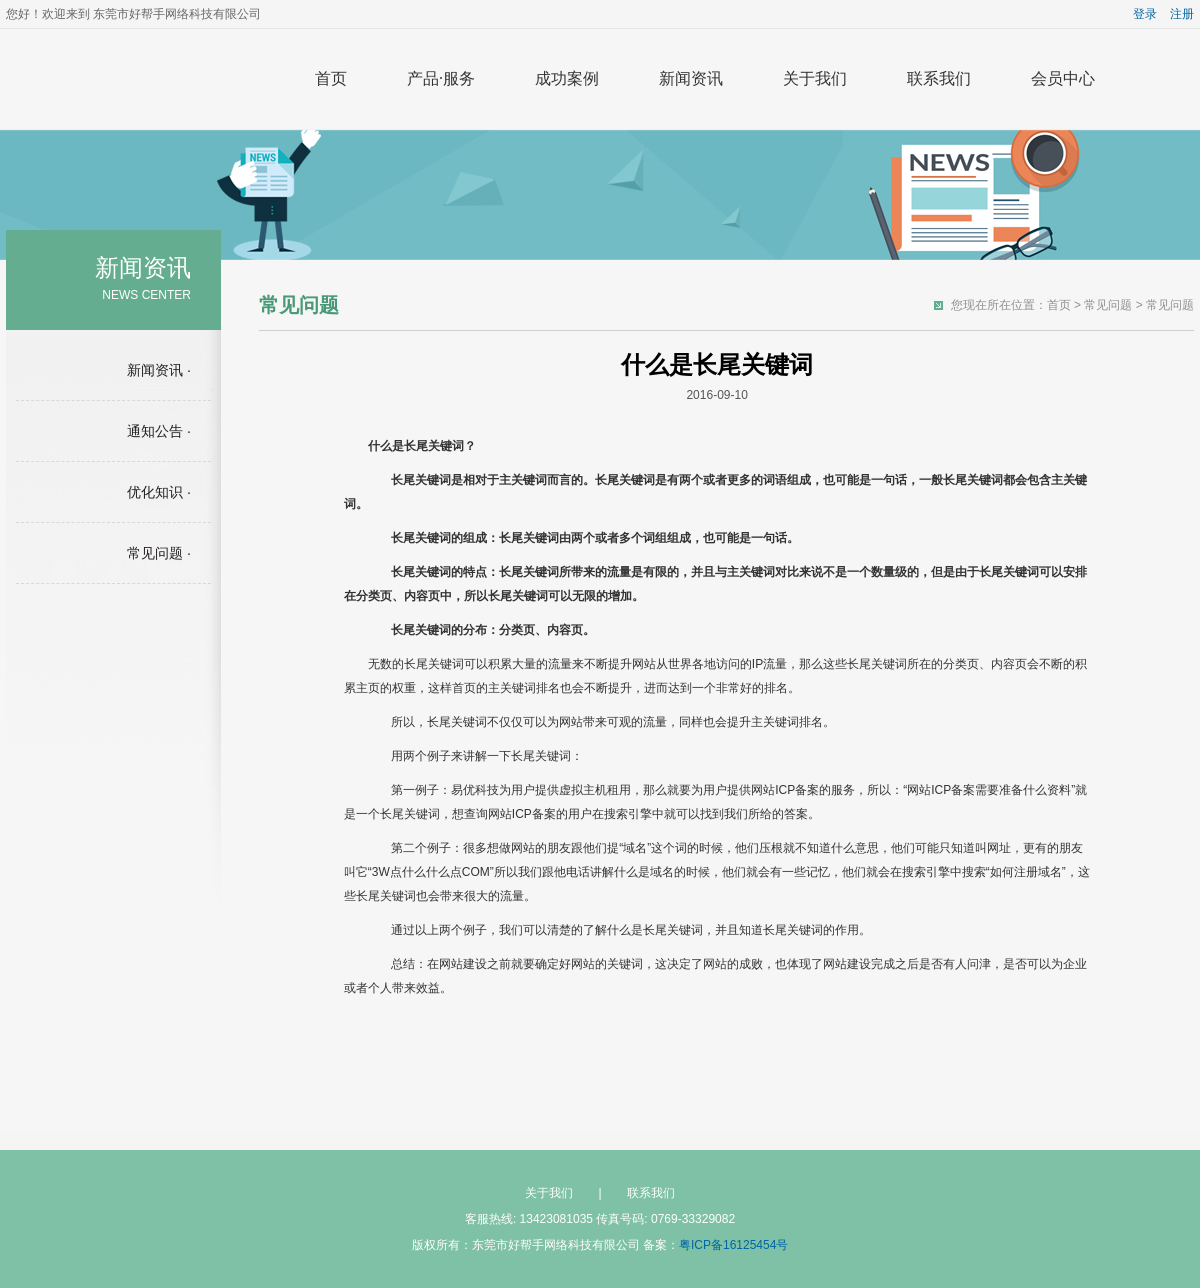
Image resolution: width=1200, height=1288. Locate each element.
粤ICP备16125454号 (733, 1245)
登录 (1145, 14)
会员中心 (1063, 78)
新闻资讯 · (159, 370)
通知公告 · (159, 431)
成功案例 (567, 78)
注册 (1182, 14)
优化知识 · (159, 492)
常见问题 (1108, 305)
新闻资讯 (691, 78)
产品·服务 (441, 78)
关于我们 (815, 78)
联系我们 (939, 78)
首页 (331, 78)
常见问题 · (159, 553)
